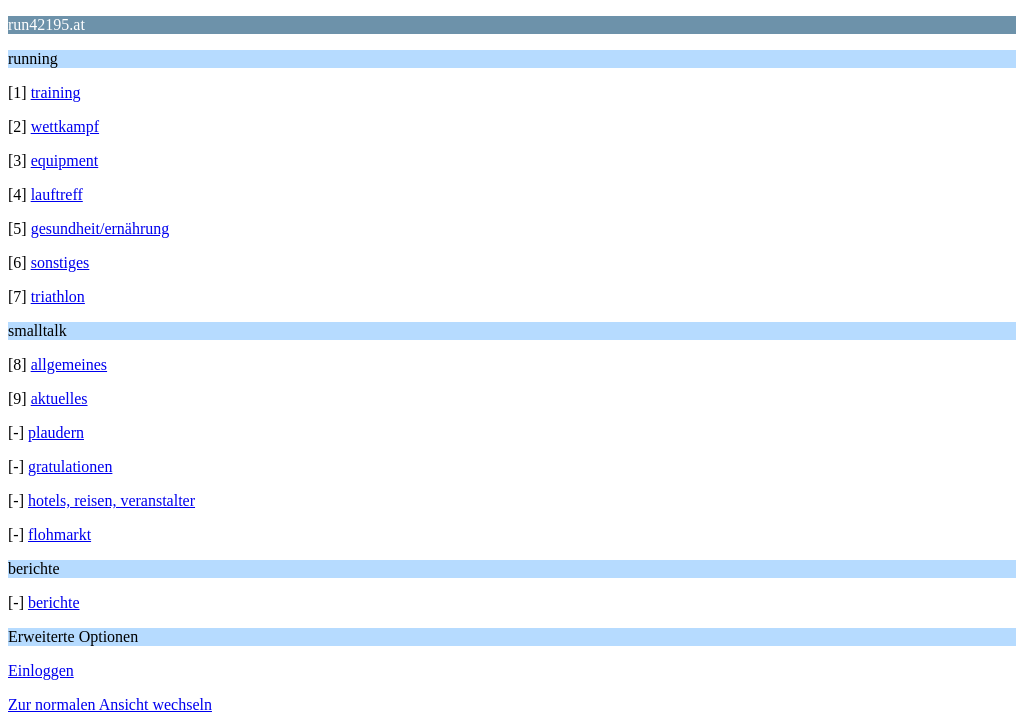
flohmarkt (59, 534)
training (56, 92)
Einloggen (41, 670)
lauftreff (57, 194)
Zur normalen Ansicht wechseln (110, 704)
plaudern (56, 432)
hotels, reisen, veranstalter (111, 500)
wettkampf (65, 126)
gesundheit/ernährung (100, 228)
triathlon (58, 296)
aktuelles (59, 398)
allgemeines (69, 364)
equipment (65, 160)
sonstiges (60, 262)
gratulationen (70, 466)
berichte (54, 602)
